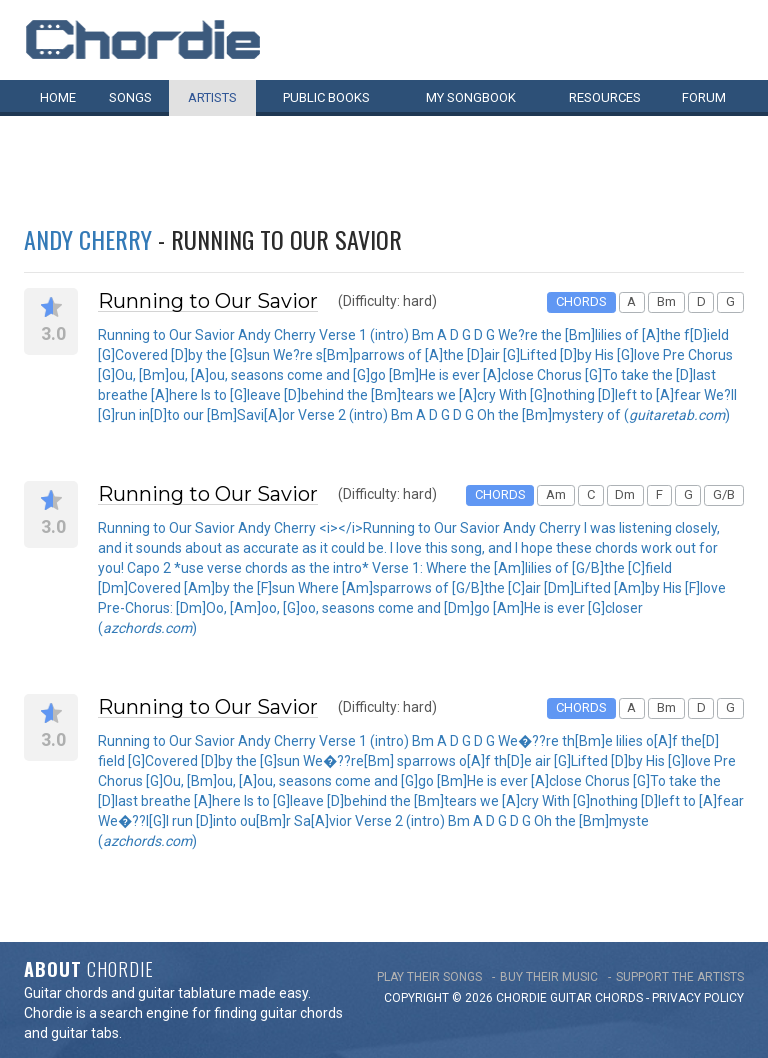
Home (58, 97)
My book (471, 97)
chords (619, 998)
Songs (130, 97)
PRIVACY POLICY (698, 998)
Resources (605, 97)
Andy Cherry (88, 239)
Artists (212, 97)
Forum (704, 97)
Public (326, 97)
